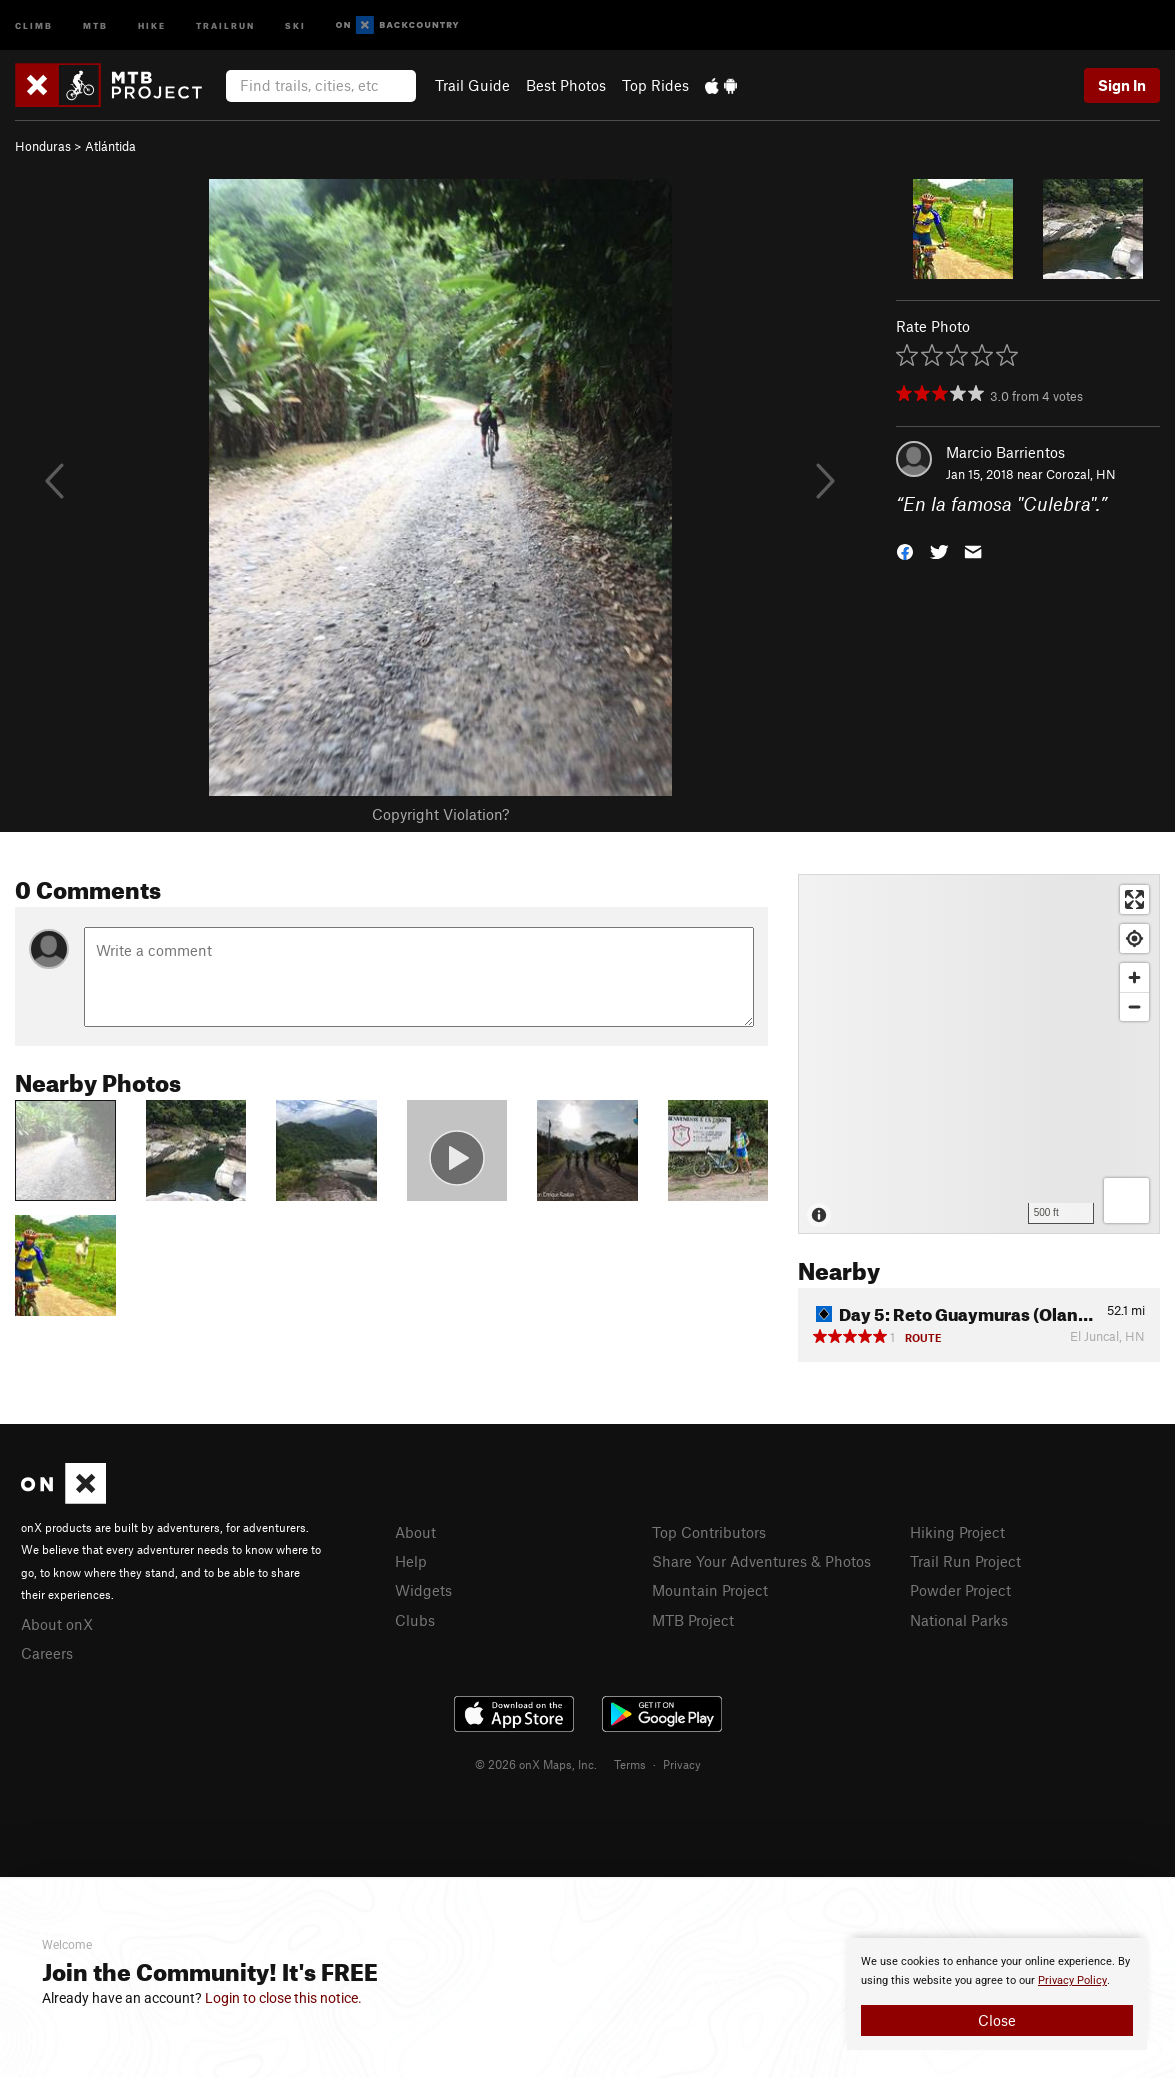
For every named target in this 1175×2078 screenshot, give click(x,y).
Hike (152, 24)
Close (997, 2020)
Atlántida (110, 146)
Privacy (682, 1764)
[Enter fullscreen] (1134, 899)
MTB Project (693, 1620)
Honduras (43, 146)
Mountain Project (710, 1590)
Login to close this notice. (283, 1998)
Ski (295, 24)
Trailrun (225, 24)
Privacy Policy (1072, 1980)
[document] (997, 1994)
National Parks (959, 1620)
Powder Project (960, 1590)
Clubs (415, 1620)
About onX (57, 1624)
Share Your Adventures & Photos (761, 1561)
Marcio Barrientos (1005, 452)
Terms (630, 1764)
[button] (905, 550)
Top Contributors (709, 1532)
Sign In (1122, 85)
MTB (95, 24)
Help (411, 1561)
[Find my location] (1134, 938)
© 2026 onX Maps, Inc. (536, 1764)
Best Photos (566, 85)
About (415, 1532)
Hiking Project (957, 1532)
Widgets (423, 1590)
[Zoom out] (1134, 1006)
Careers (47, 1653)
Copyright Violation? (440, 814)
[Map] (979, 1054)
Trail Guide (472, 85)
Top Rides (655, 85)
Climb (34, 24)
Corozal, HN (1081, 474)
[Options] (1126, 1200)
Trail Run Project (965, 1561)
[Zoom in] (1134, 977)
